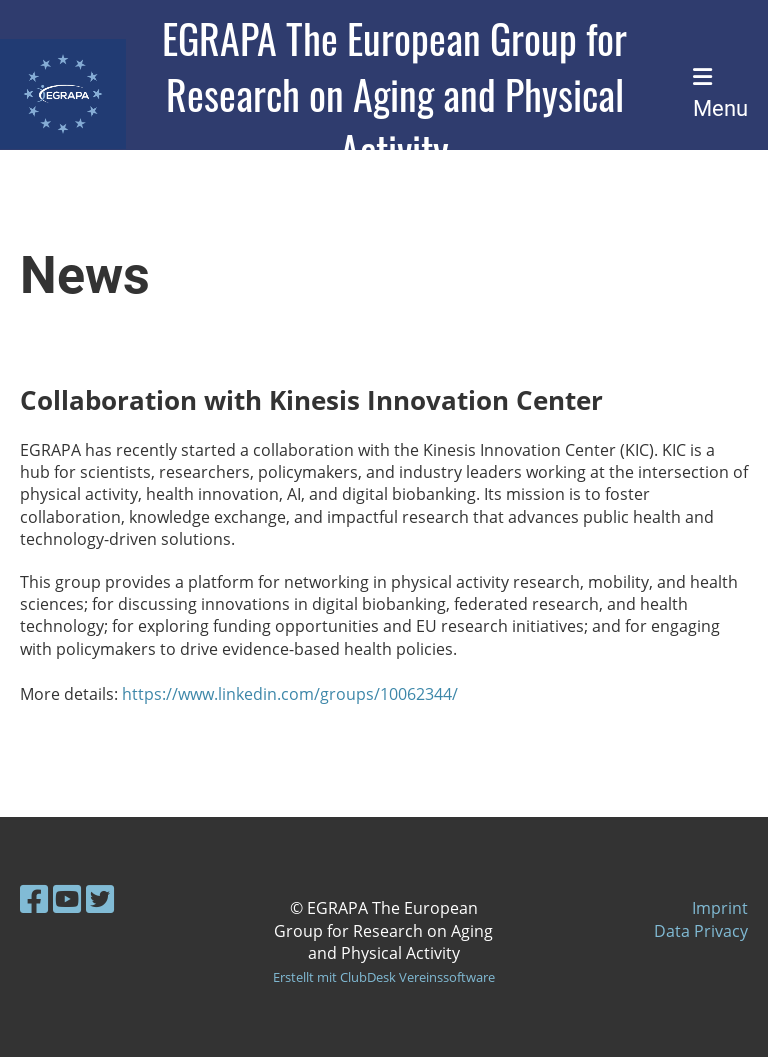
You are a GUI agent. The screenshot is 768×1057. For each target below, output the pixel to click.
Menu (720, 93)
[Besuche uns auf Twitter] (100, 898)
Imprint (720, 908)
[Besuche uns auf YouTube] (67, 898)
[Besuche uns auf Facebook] (34, 898)
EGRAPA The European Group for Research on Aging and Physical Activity (394, 94)
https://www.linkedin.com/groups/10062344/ (290, 694)
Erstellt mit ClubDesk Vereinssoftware (384, 977)
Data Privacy (701, 931)
